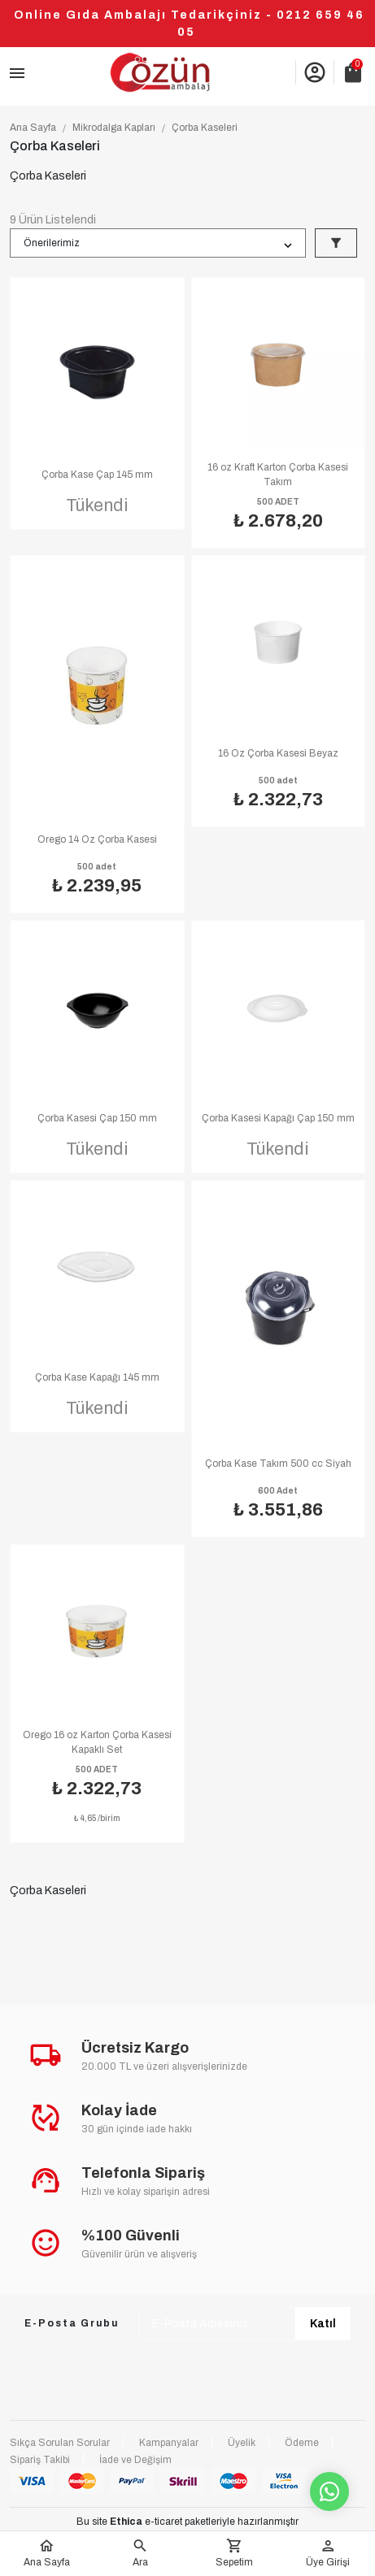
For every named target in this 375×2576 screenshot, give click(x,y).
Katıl (323, 2324)
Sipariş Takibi (40, 2459)
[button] (140, 2553)
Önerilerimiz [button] (52, 243)
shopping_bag (353, 72)
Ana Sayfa (33, 127)
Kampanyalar (168, 2442)
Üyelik (241, 2442)
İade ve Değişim (135, 2459)
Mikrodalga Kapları (113, 127)
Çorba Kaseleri (205, 127)
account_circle (315, 72)
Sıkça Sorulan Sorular (60, 2442)
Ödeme (302, 2442)
